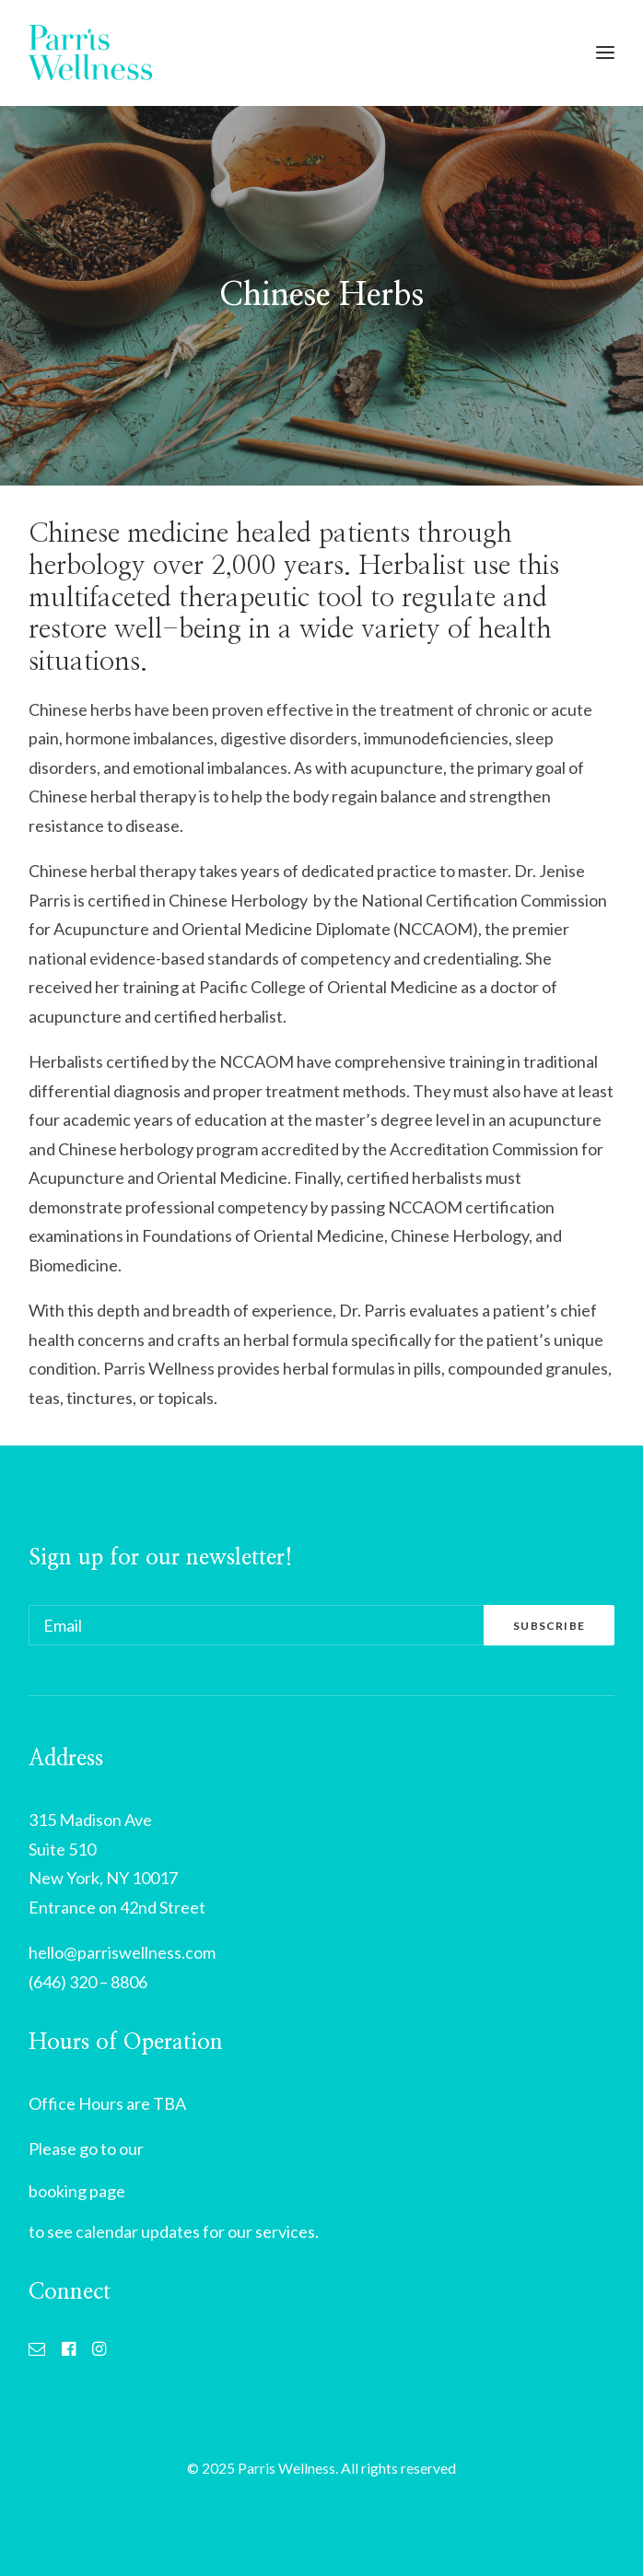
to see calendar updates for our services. (174, 2231)
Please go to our (86, 2148)
